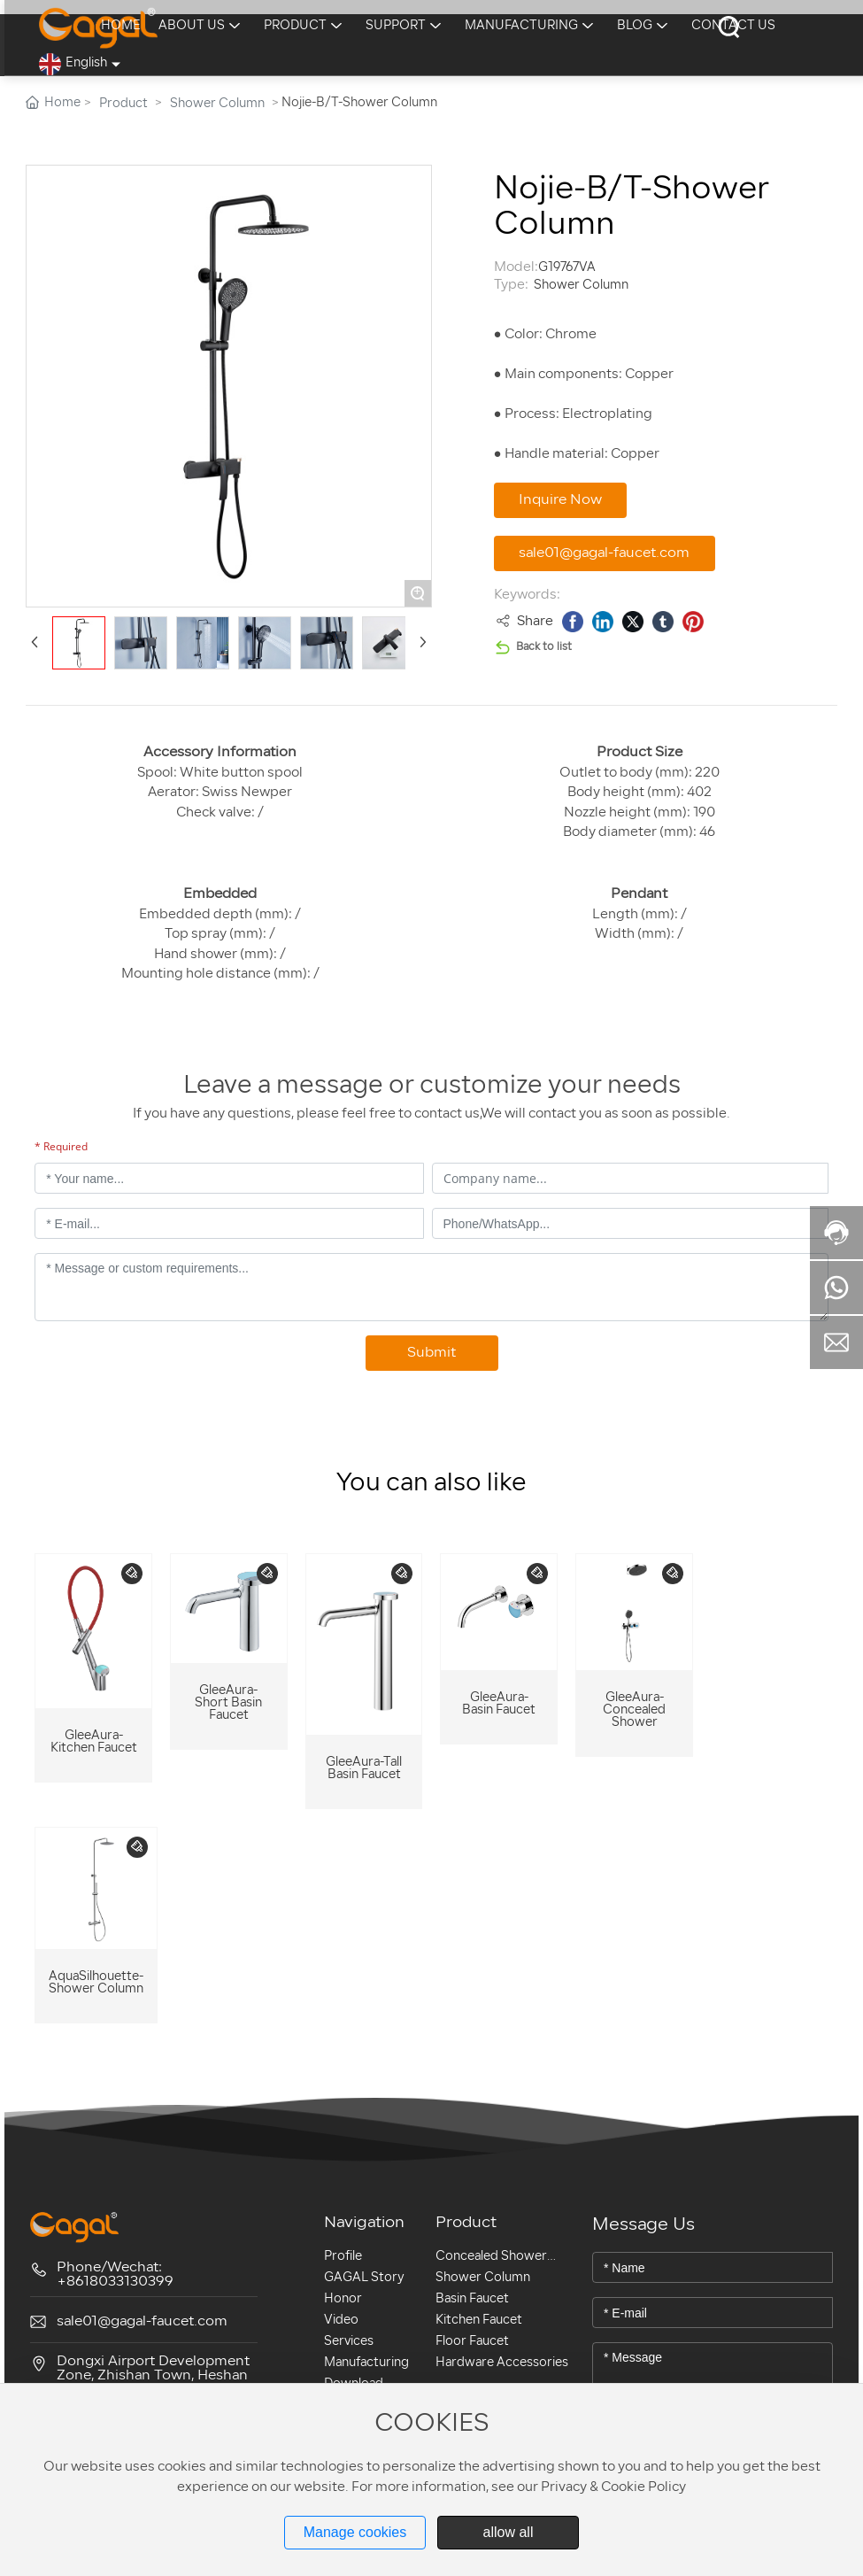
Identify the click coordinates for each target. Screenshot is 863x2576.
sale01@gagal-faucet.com (142, 2322)
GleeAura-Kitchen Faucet (93, 1742)
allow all (508, 2532)
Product (123, 104)
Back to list (544, 647)
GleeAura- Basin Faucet (499, 1704)
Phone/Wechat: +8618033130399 (115, 2275)
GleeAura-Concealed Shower (634, 1710)
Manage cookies (355, 2532)
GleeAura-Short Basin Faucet (228, 1703)
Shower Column (217, 104)
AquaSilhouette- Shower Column (96, 1983)
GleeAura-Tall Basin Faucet (364, 1769)
